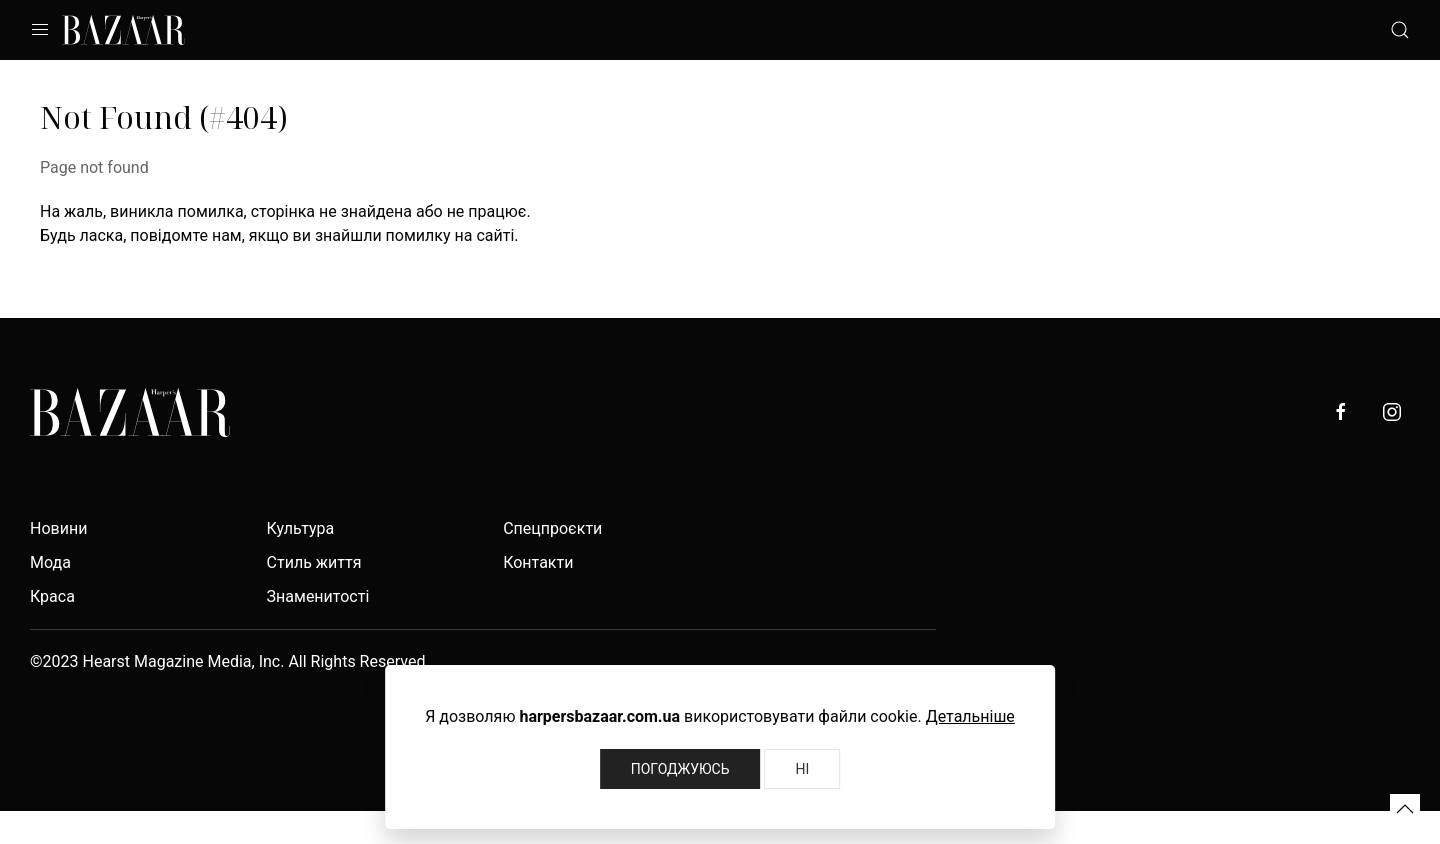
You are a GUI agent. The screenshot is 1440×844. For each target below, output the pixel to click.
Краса (52, 596)
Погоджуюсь (680, 769)
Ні (802, 769)
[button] (1405, 809)
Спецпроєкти (552, 528)
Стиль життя (314, 562)
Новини (58, 528)
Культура (301, 528)
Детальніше (970, 716)
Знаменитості (318, 596)
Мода (50, 562)
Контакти (538, 562)
